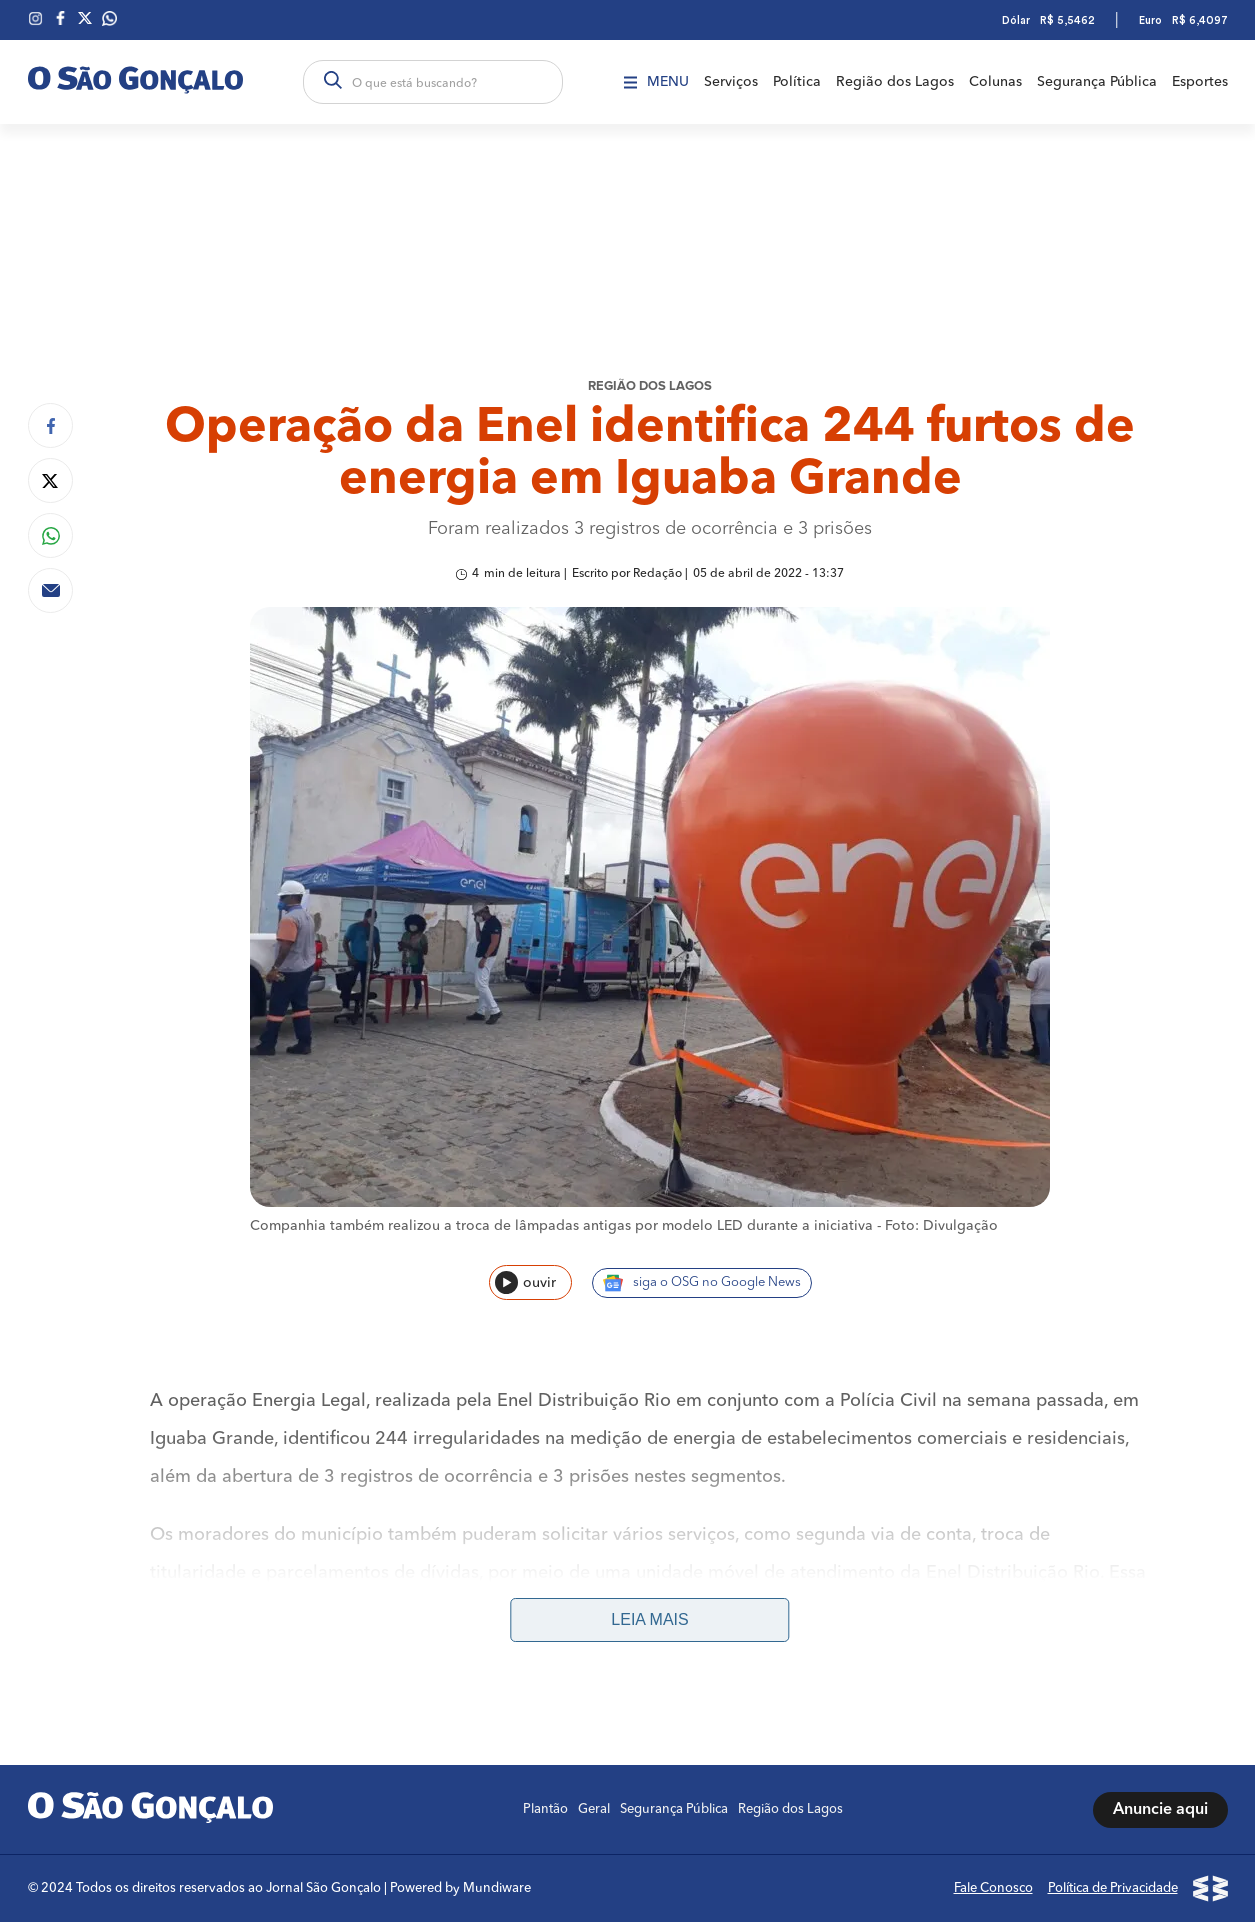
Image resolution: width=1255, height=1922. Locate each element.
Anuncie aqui (1160, 1810)
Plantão (545, 1809)
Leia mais (649, 1619)
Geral (594, 1809)
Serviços (731, 82)
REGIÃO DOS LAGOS (650, 386)
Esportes (1200, 82)
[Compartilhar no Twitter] (50, 480)
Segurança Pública (1097, 82)
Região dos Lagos (895, 82)
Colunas (995, 82)
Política (797, 82)
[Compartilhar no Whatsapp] (50, 535)
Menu (656, 82)
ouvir (525, 1282)
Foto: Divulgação (941, 1226)
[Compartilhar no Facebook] (50, 425)
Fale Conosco (993, 1888)
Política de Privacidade (1113, 1888)
